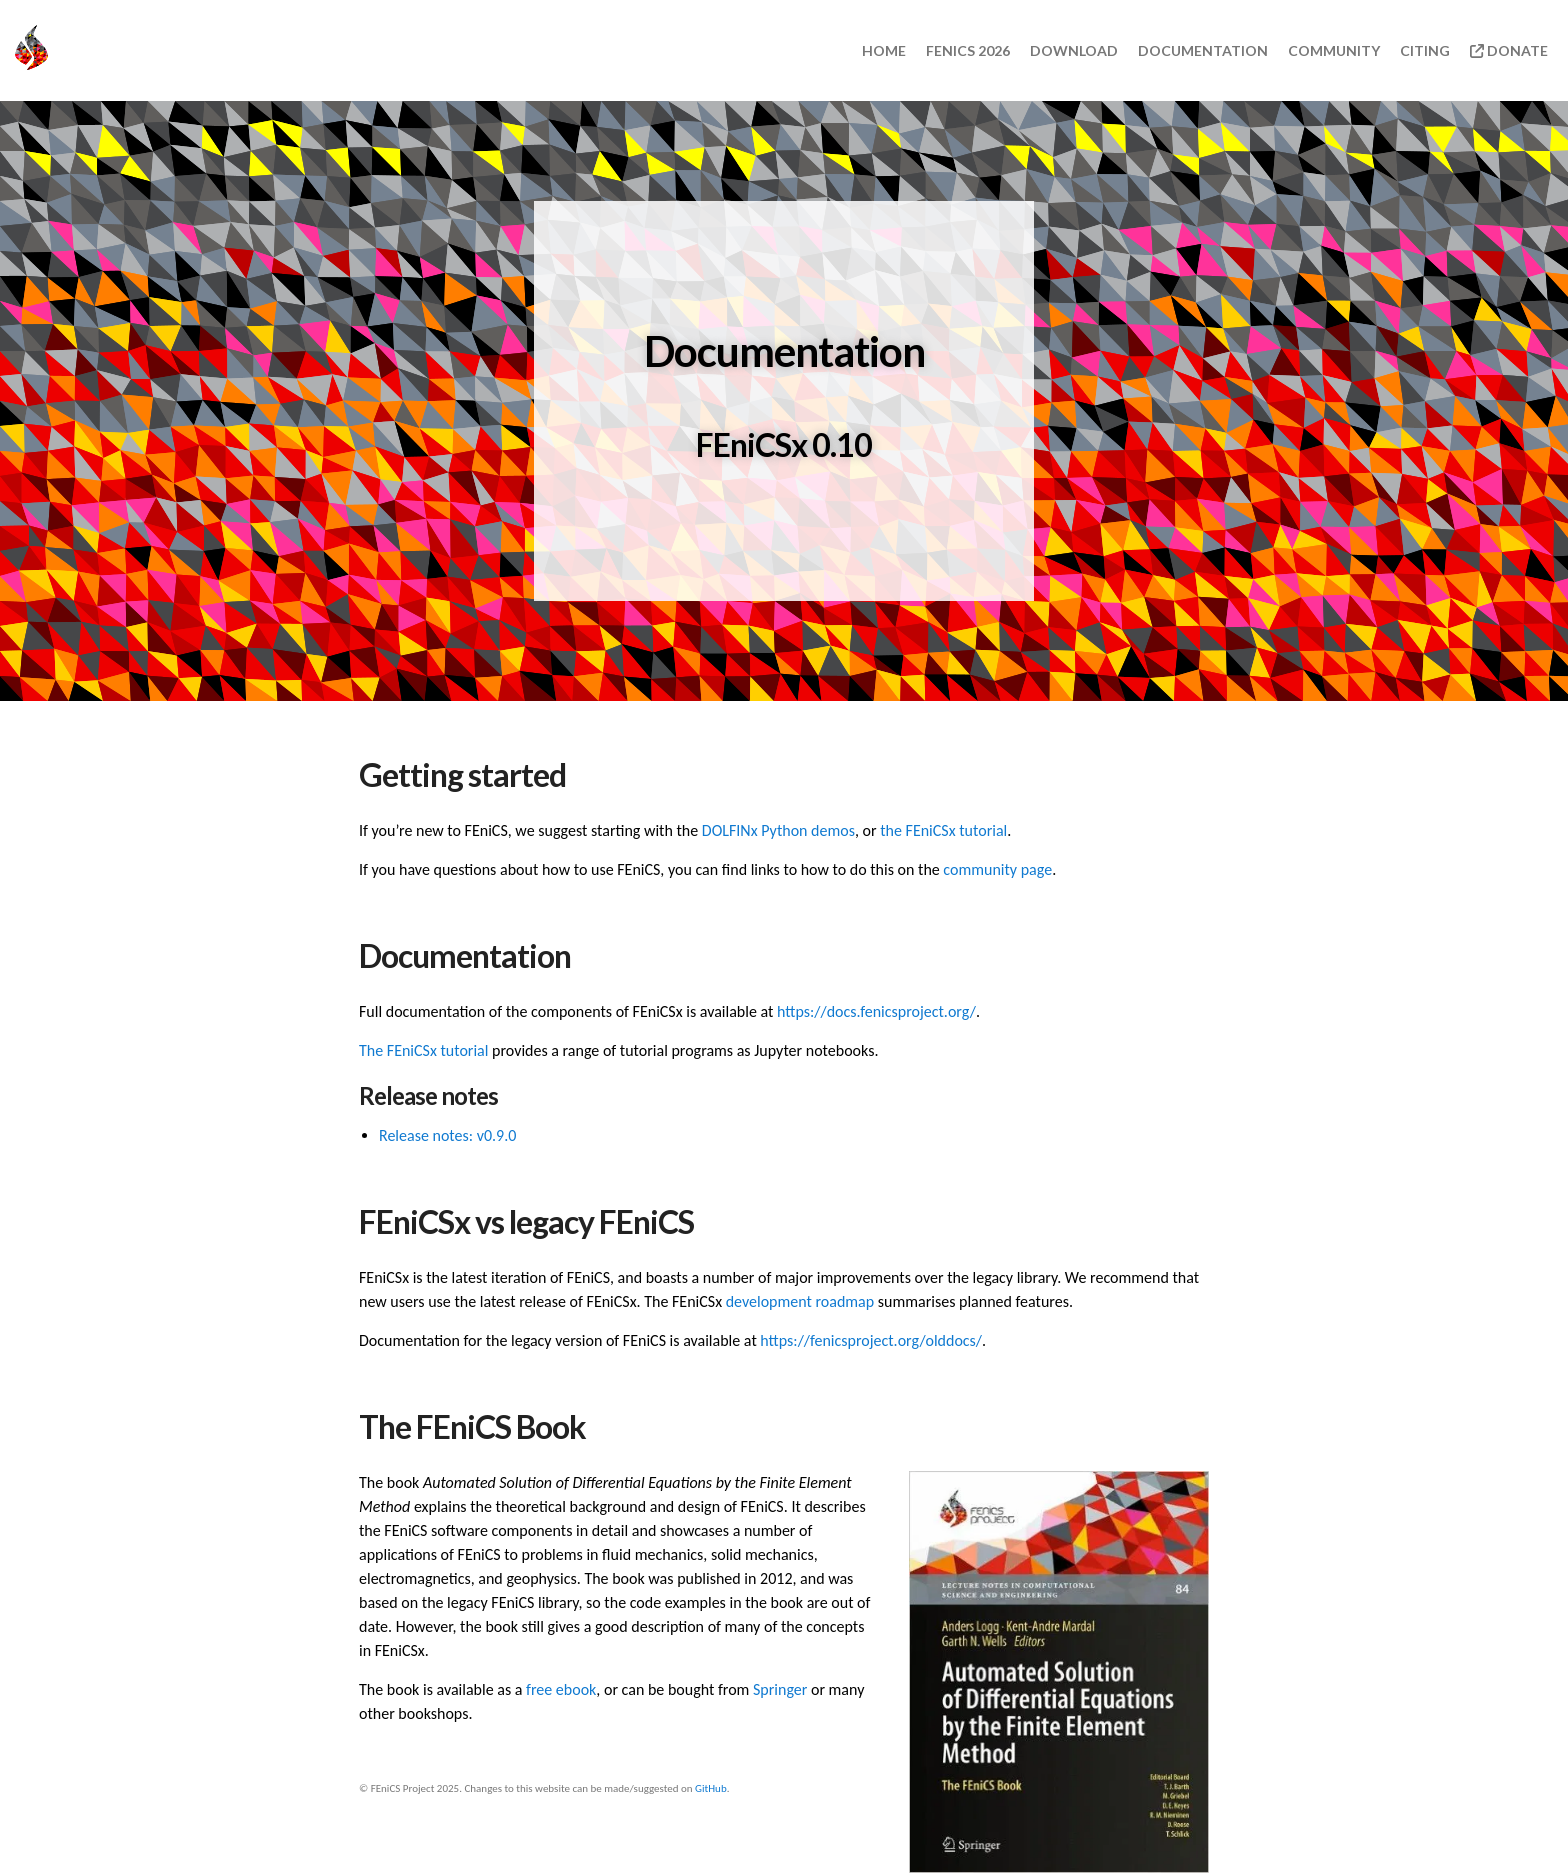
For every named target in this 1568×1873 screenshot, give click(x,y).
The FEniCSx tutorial (423, 1050)
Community (1334, 50)
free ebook (561, 1689)
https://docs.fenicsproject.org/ (876, 1011)
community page (997, 869)
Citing (1425, 50)
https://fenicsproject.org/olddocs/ (871, 1340)
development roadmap (800, 1301)
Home (884, 50)
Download (1074, 50)
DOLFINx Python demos (778, 830)
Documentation (1203, 50)
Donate (1509, 50)
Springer (780, 1689)
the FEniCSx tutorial (943, 830)
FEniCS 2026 (968, 50)
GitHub (711, 1788)
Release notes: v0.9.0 (447, 1135)
